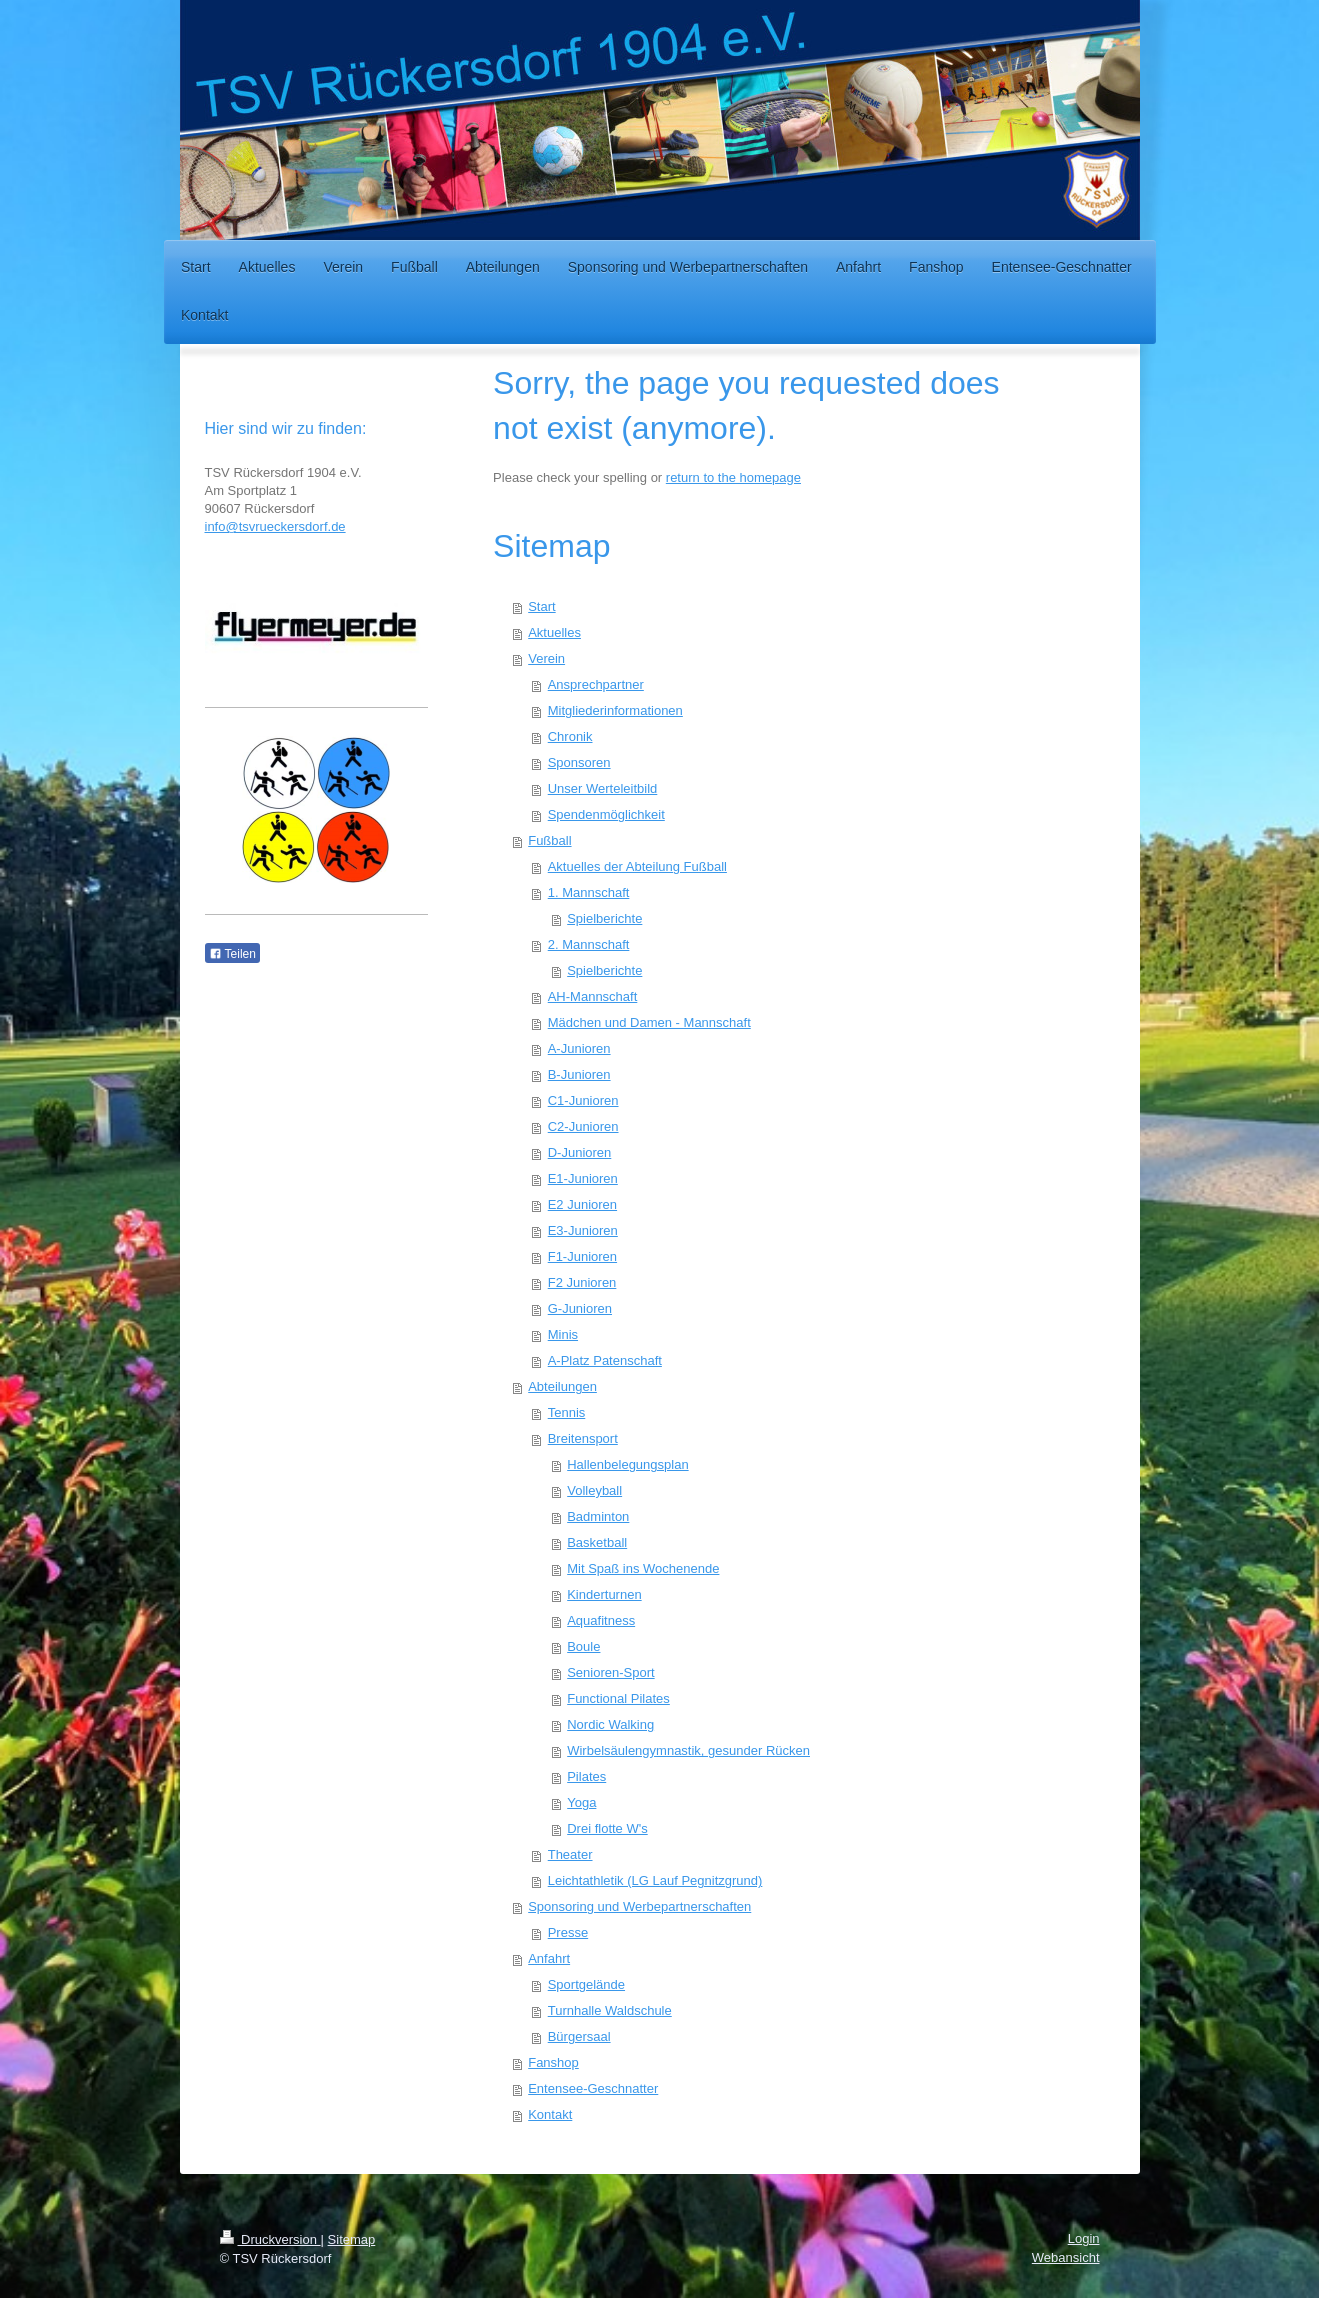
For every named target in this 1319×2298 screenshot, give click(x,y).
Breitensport (583, 1438)
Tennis (567, 1412)
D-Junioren (580, 1152)
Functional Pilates (618, 1698)
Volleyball (594, 1490)
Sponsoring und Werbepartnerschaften (639, 1906)
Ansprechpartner (596, 684)
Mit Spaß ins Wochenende (643, 1568)
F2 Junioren (582, 1282)
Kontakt (550, 2114)
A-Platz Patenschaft (605, 1360)
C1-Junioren (583, 1100)
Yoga (581, 1802)
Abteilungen (562, 1386)
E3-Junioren (583, 1230)
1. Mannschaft (589, 892)
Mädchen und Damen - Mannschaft (649, 1022)
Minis (563, 1334)
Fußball (549, 840)
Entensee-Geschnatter (593, 2088)
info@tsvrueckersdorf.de (275, 526)
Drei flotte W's (607, 1828)
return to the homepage (733, 477)
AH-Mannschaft (593, 996)
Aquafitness (601, 1620)
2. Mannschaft (589, 944)
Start (541, 606)
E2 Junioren (582, 1204)
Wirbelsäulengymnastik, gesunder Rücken (688, 1750)
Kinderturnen (604, 1594)
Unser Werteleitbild (603, 788)
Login (1084, 2238)
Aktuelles (554, 632)
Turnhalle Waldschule (610, 2010)
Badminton (598, 1516)
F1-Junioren (582, 1256)
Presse (568, 1932)
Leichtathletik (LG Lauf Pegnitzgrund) (655, 1880)
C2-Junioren (583, 1126)
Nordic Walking (610, 1724)
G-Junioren (580, 1308)
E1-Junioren (583, 1178)
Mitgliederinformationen (615, 710)
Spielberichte (604, 918)
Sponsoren (579, 762)
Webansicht (1066, 2257)
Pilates (586, 1776)
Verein (546, 658)
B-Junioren (579, 1074)
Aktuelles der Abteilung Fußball (637, 866)
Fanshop (553, 2062)
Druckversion (270, 2239)
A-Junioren (579, 1048)
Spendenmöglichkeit (606, 814)
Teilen (232, 954)
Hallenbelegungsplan (627, 1464)
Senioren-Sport (610, 1672)
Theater (570, 1854)
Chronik (570, 736)
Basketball (597, 1542)
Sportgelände (586, 1984)
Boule (583, 1646)
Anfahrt (549, 1958)
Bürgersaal (579, 2036)
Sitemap (352, 2239)
